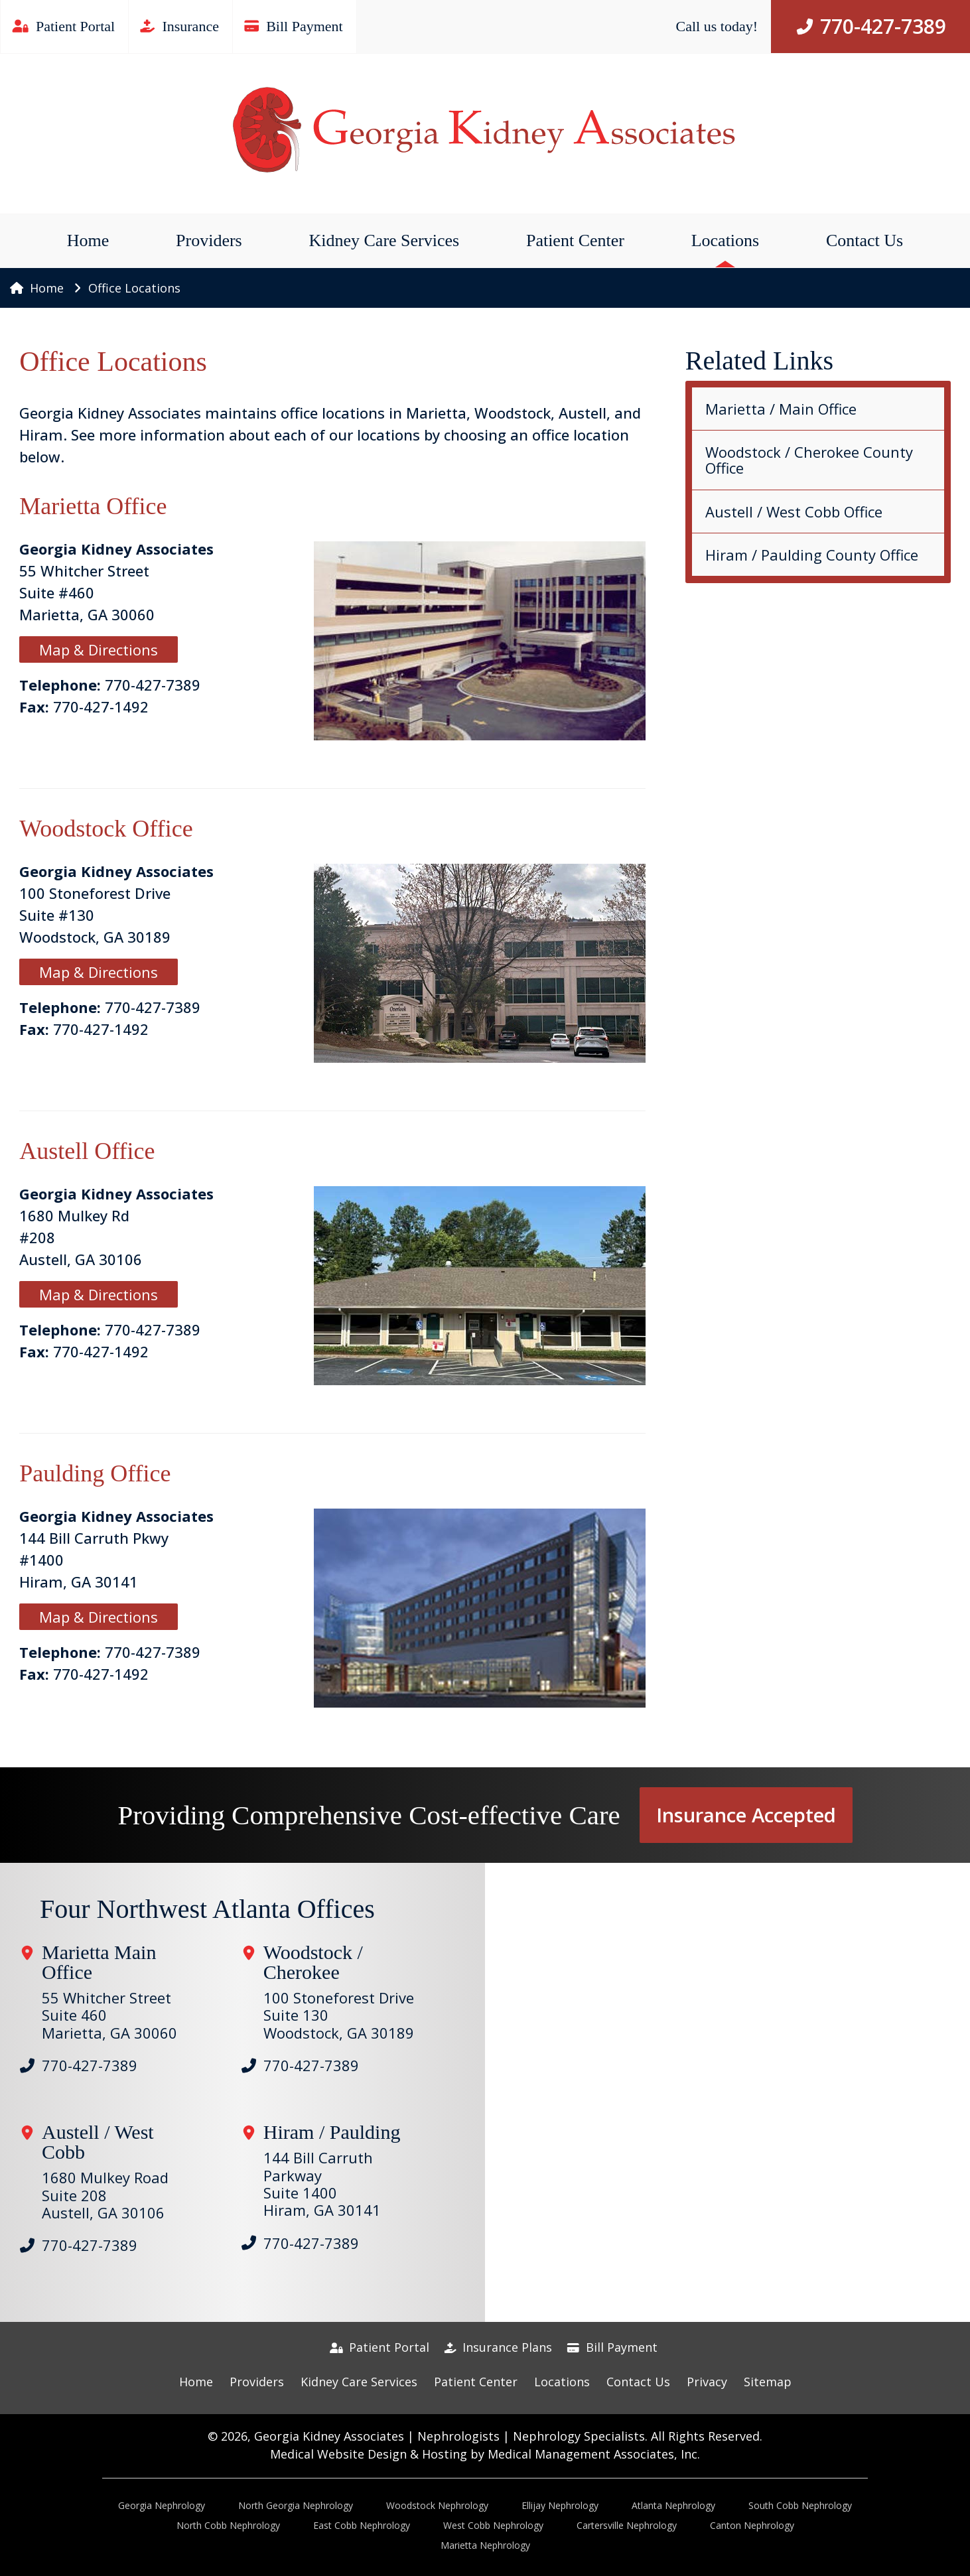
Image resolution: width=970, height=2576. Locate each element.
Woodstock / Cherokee (313, 1962)
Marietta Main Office (99, 1962)
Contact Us (864, 240)
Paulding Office (95, 1473)
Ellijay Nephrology (559, 2505)
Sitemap (768, 2382)
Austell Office (87, 1151)
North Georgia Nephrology (295, 2505)
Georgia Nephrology (161, 2505)
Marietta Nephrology (485, 2545)
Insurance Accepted (746, 1815)
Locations (725, 240)
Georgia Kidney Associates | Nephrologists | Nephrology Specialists (449, 2436)
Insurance (180, 26)
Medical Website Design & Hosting (368, 2454)
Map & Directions (98, 649)
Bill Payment (294, 26)
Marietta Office (93, 506)
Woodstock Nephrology (437, 2505)
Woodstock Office (105, 828)
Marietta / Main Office (781, 409)
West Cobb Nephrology (493, 2525)
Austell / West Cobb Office (793, 511)
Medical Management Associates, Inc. (594, 2454)
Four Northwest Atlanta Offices (207, 1909)
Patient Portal (64, 26)
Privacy (707, 2382)
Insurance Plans (499, 2347)
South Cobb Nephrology (800, 2505)
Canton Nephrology (752, 2525)
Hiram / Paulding (332, 2132)
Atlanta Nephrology (673, 2505)
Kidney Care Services (384, 240)
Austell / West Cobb (98, 2142)
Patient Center (575, 240)
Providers (209, 240)
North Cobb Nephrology (228, 2525)
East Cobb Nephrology (361, 2525)
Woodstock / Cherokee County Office (809, 460)
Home (88, 240)
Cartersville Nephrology (627, 2525)
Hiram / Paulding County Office (811, 555)
